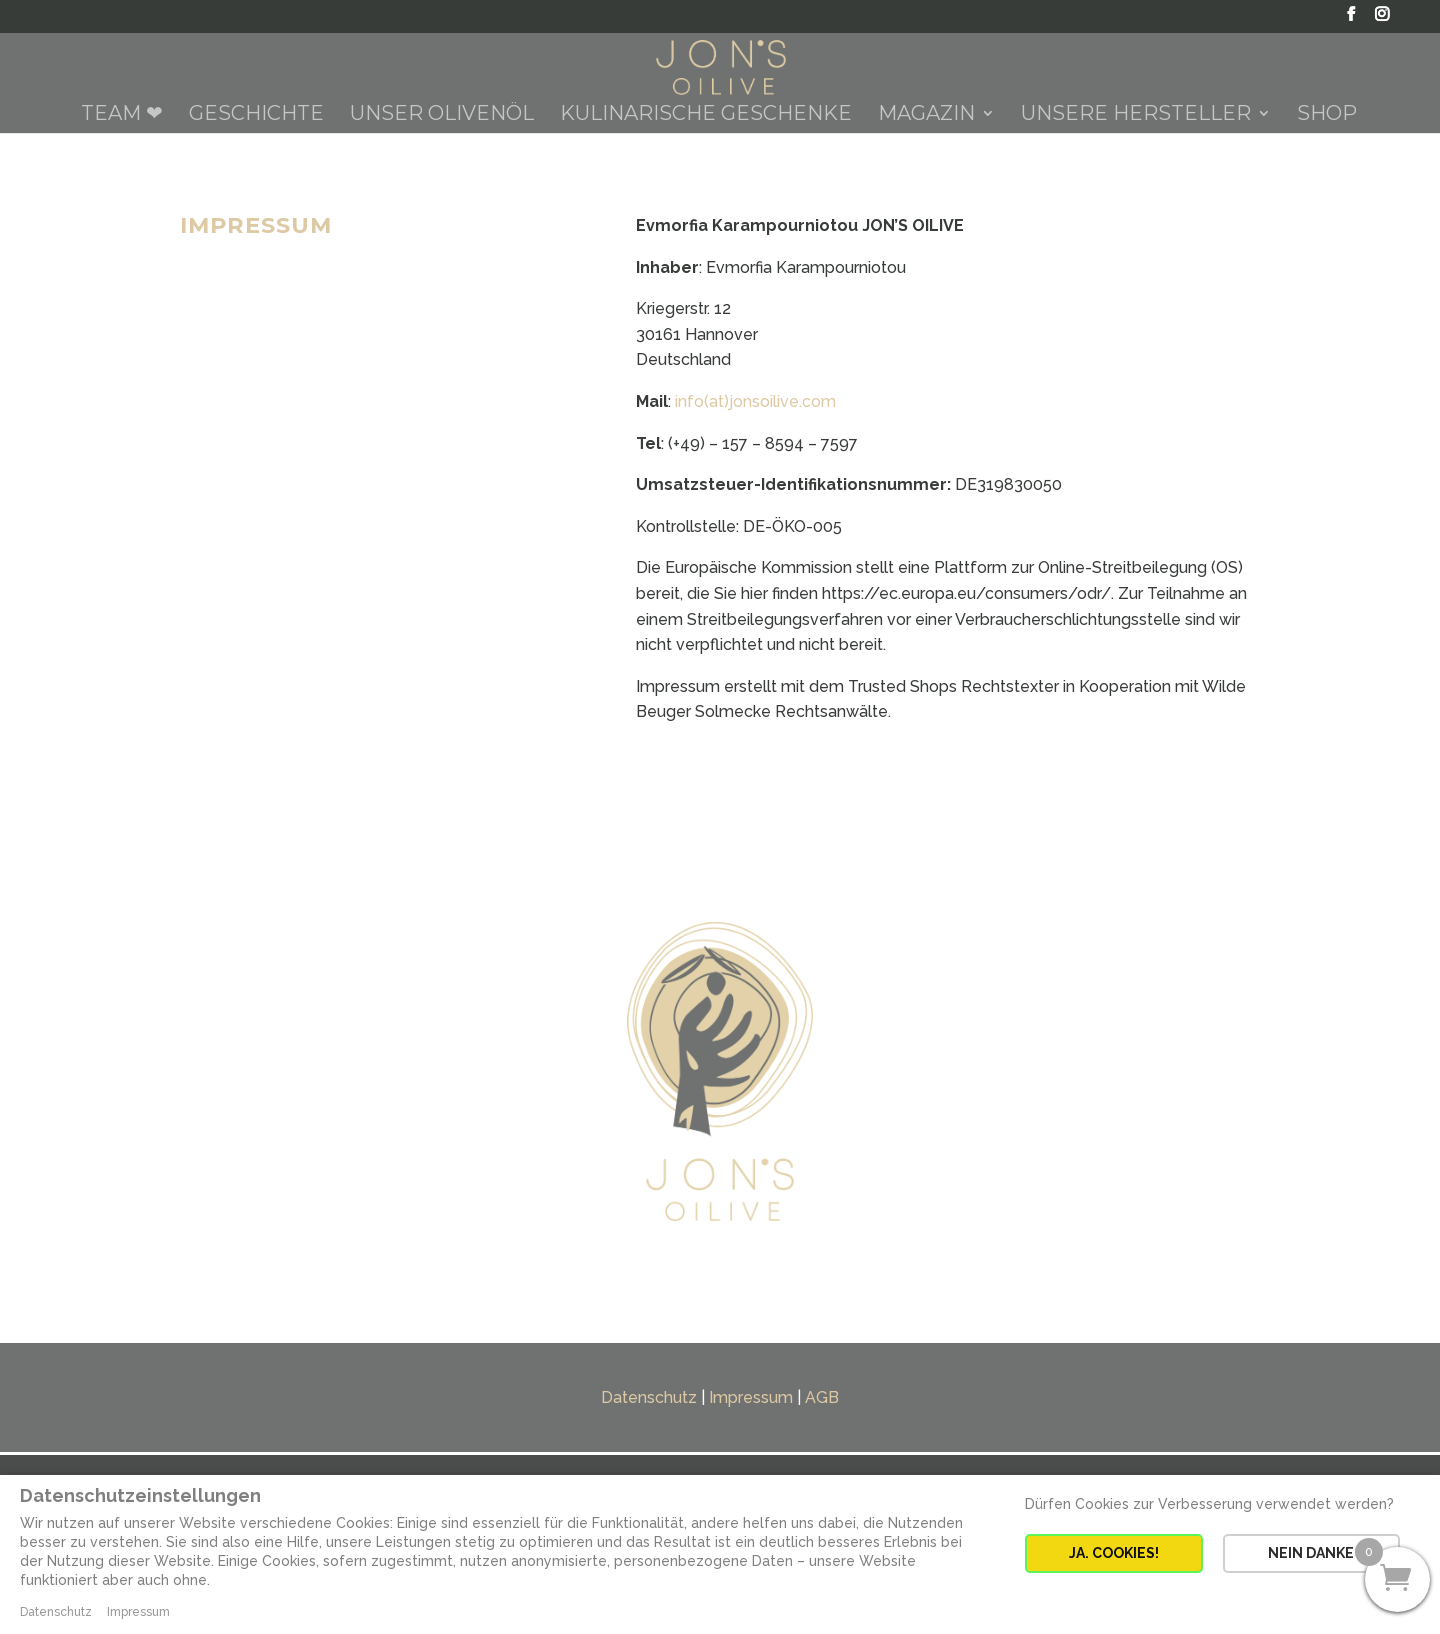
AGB (822, 1397)
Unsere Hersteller (1136, 115)
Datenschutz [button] (56, 1612)
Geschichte (256, 115)
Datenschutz (649, 1397)
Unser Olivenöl (442, 115)
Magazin (926, 115)
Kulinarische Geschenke (706, 115)
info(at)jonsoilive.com (755, 401)
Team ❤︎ (122, 115)
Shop (1327, 115)
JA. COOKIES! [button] (1114, 1553)
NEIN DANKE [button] (1311, 1553)
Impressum (751, 1397)
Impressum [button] (138, 1612)
